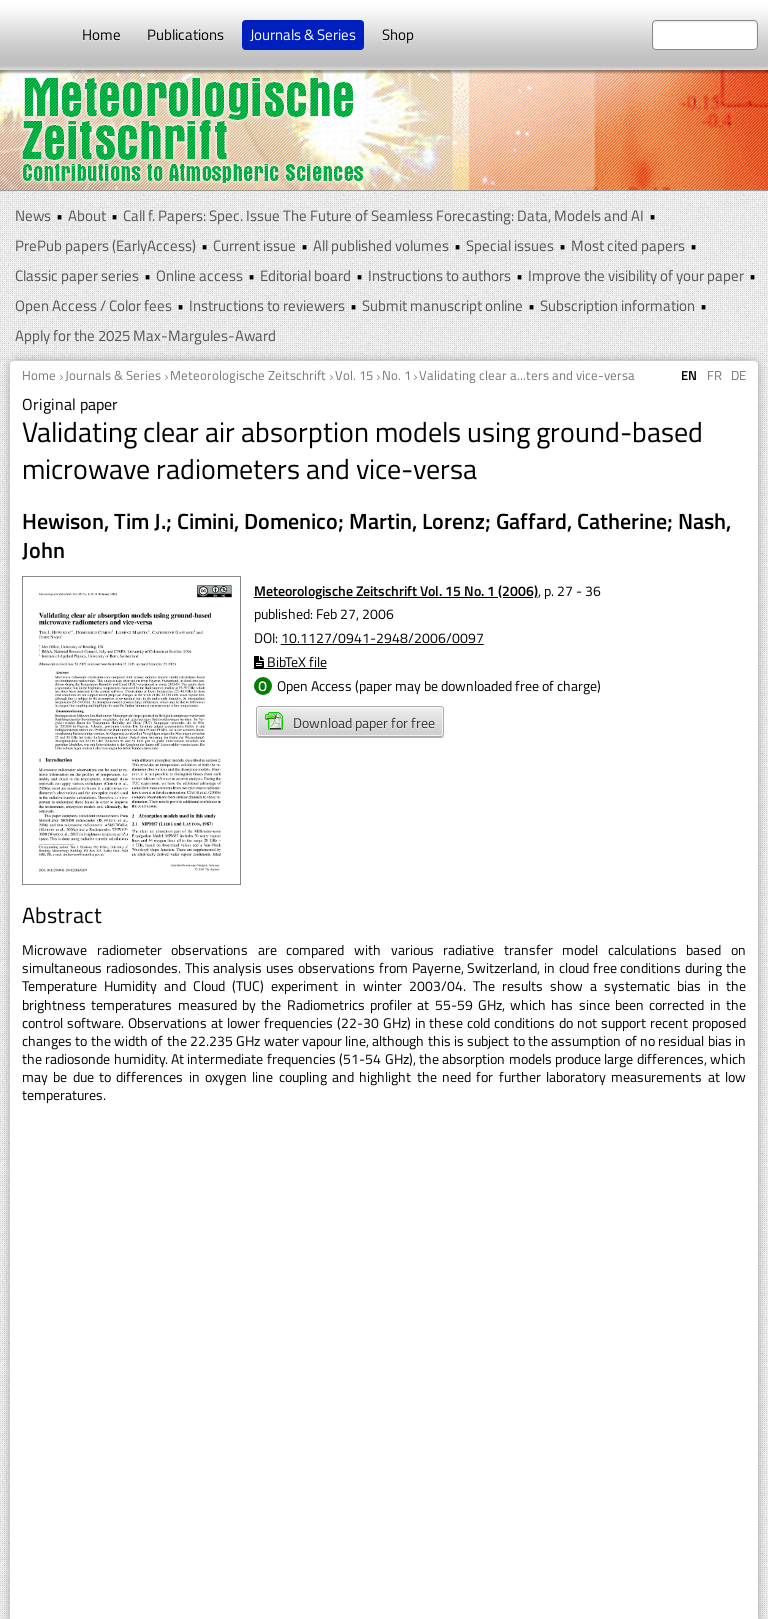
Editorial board (305, 275)
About (87, 215)
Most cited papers (628, 245)
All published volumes (381, 245)
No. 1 (396, 375)
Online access (199, 275)
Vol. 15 (354, 375)
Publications (185, 34)
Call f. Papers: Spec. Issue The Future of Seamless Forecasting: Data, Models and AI (383, 215)
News (33, 215)
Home (101, 34)
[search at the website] (705, 35)
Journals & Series (303, 34)
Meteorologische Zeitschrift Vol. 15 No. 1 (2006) (396, 590)
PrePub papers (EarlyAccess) (105, 245)
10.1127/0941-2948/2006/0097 (382, 637)
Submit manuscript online (442, 305)
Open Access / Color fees (93, 305)
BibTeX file (290, 661)
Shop (398, 34)
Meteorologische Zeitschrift (248, 375)
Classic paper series (77, 275)
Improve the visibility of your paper (636, 275)
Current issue (254, 245)
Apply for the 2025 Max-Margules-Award (145, 335)
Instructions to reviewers (267, 305)
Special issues (510, 245)
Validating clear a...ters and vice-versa (527, 375)
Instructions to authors (439, 275)
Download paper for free (350, 722)
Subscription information (617, 305)
